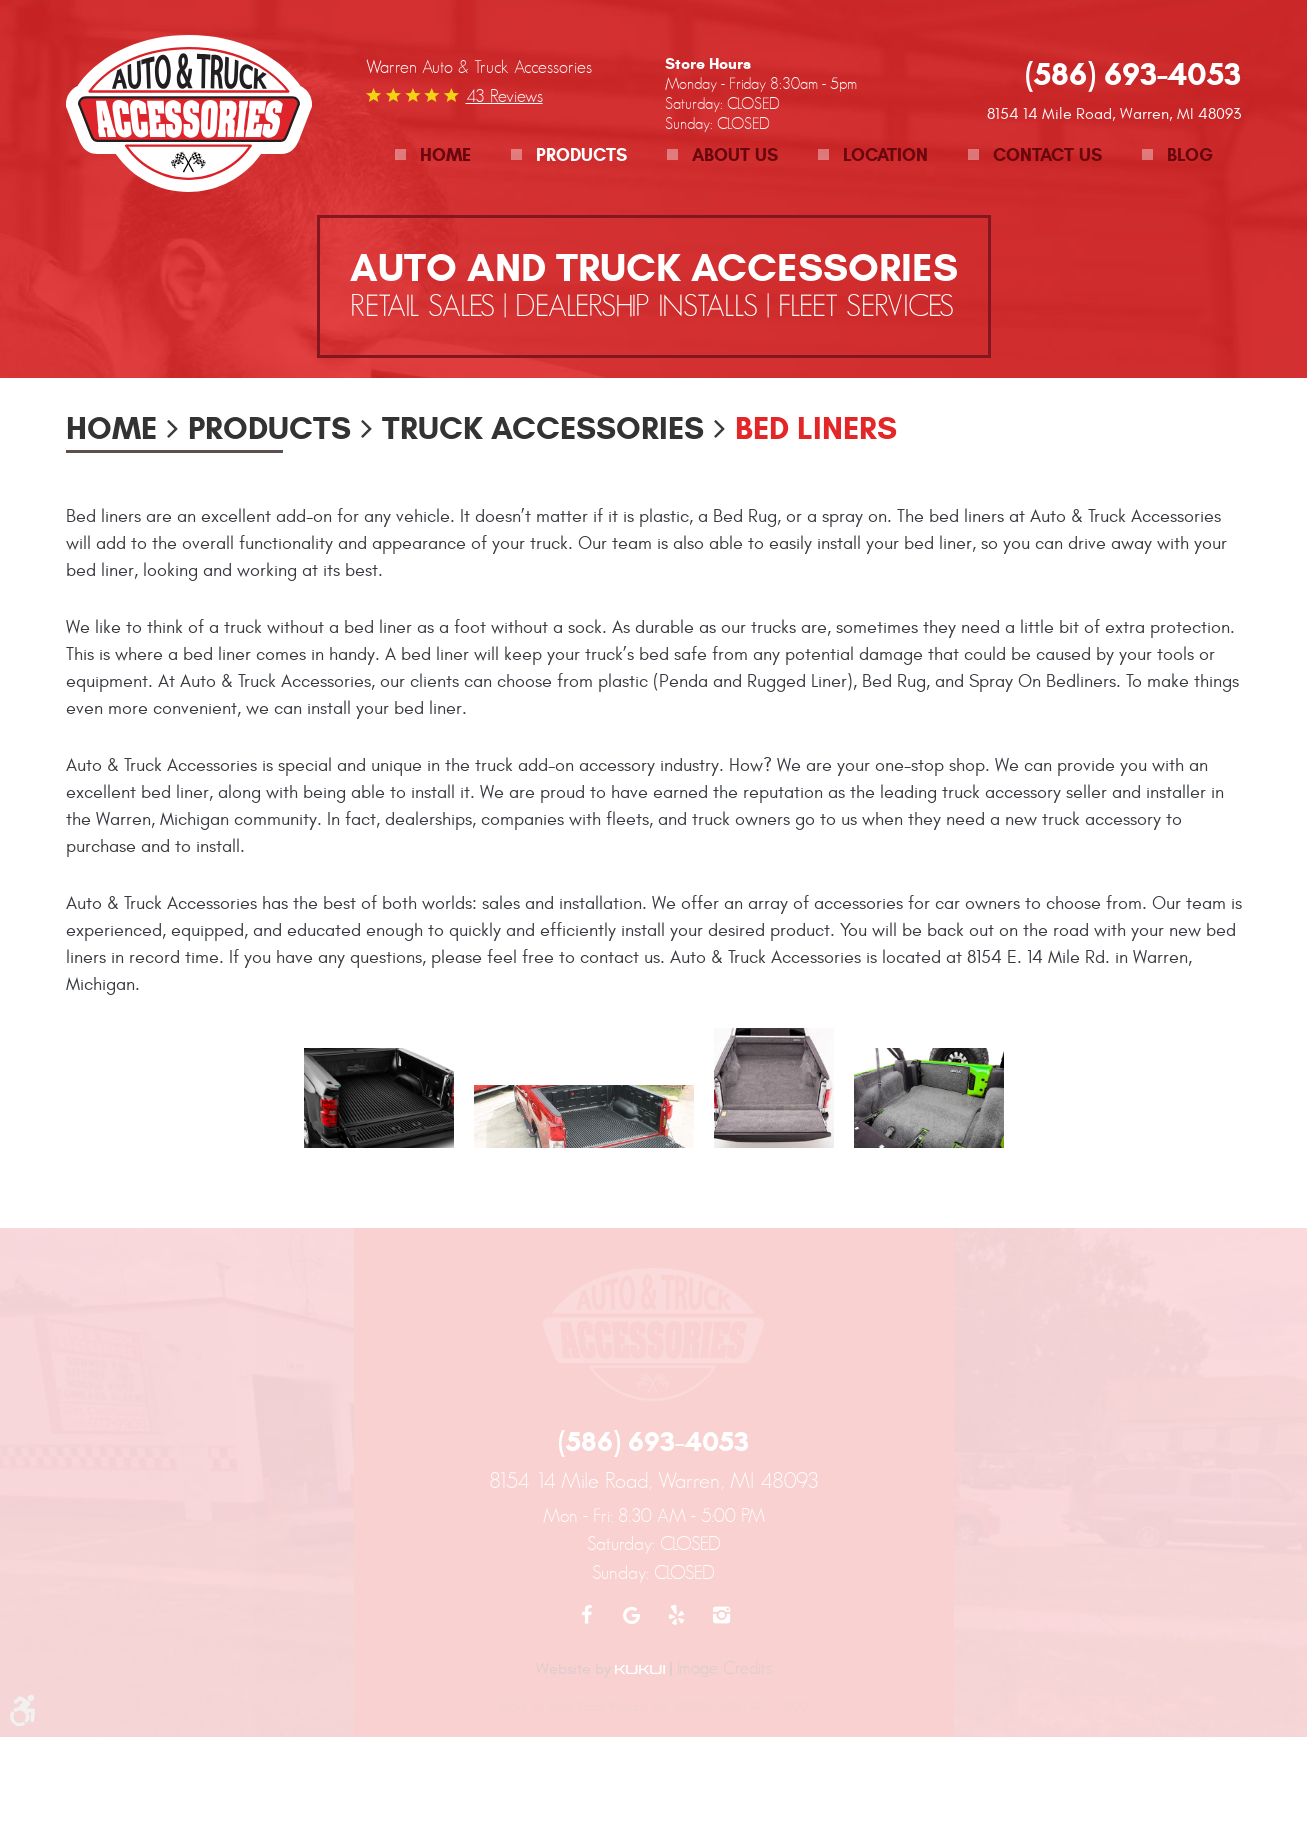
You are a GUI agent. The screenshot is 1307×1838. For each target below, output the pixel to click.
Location (885, 155)
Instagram (721, 1615)
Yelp (676, 1615)
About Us (735, 155)
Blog (1190, 155)
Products (581, 155)
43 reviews (504, 96)
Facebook (586, 1615)
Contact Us (1047, 155)
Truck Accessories (543, 428)
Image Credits (724, 1668)
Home (445, 155)
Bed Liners (816, 428)
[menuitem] (433, 155)
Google (631, 1615)
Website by (600, 1669)
